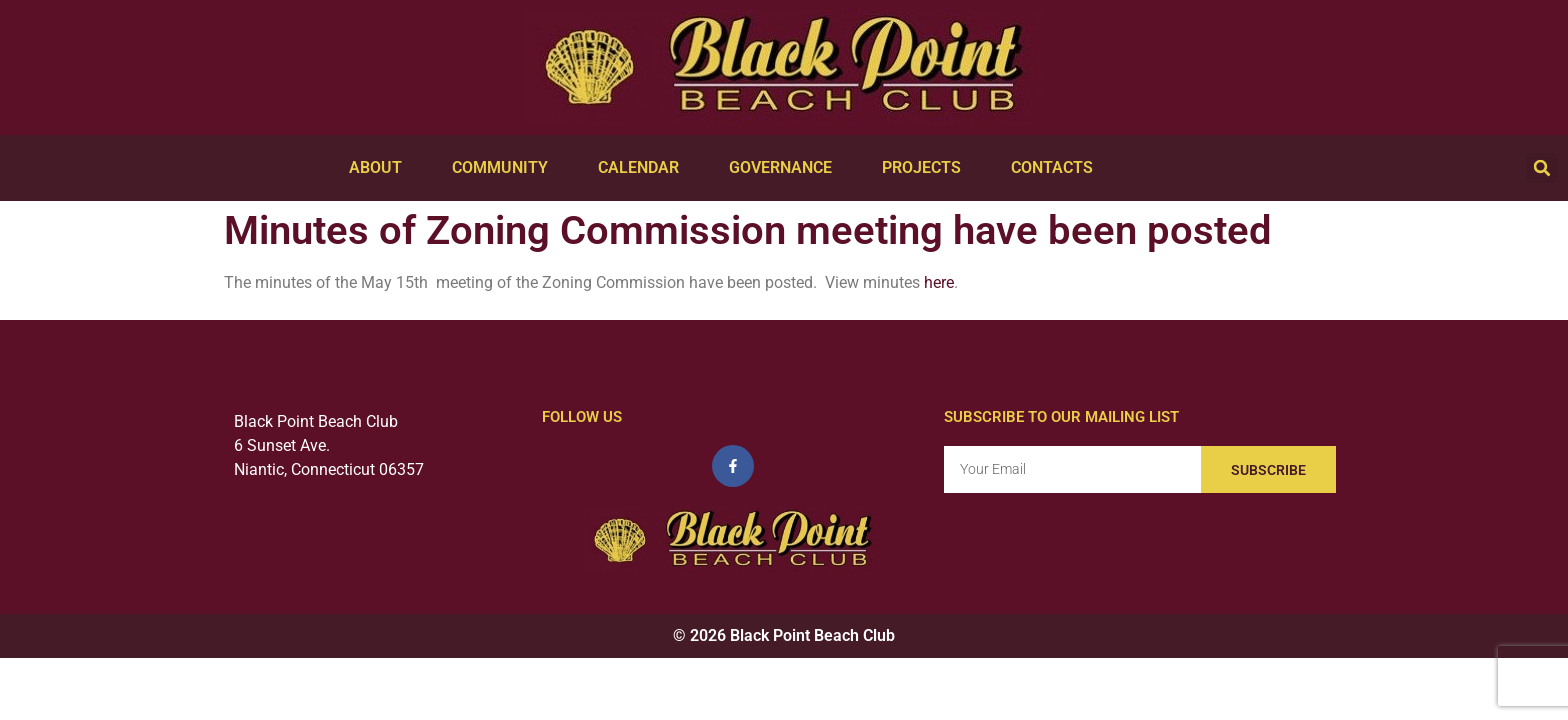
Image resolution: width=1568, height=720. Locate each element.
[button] (1542, 168)
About (380, 168)
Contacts (1057, 168)
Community (505, 168)
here (939, 282)
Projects (926, 168)
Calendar (643, 168)
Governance (785, 168)
